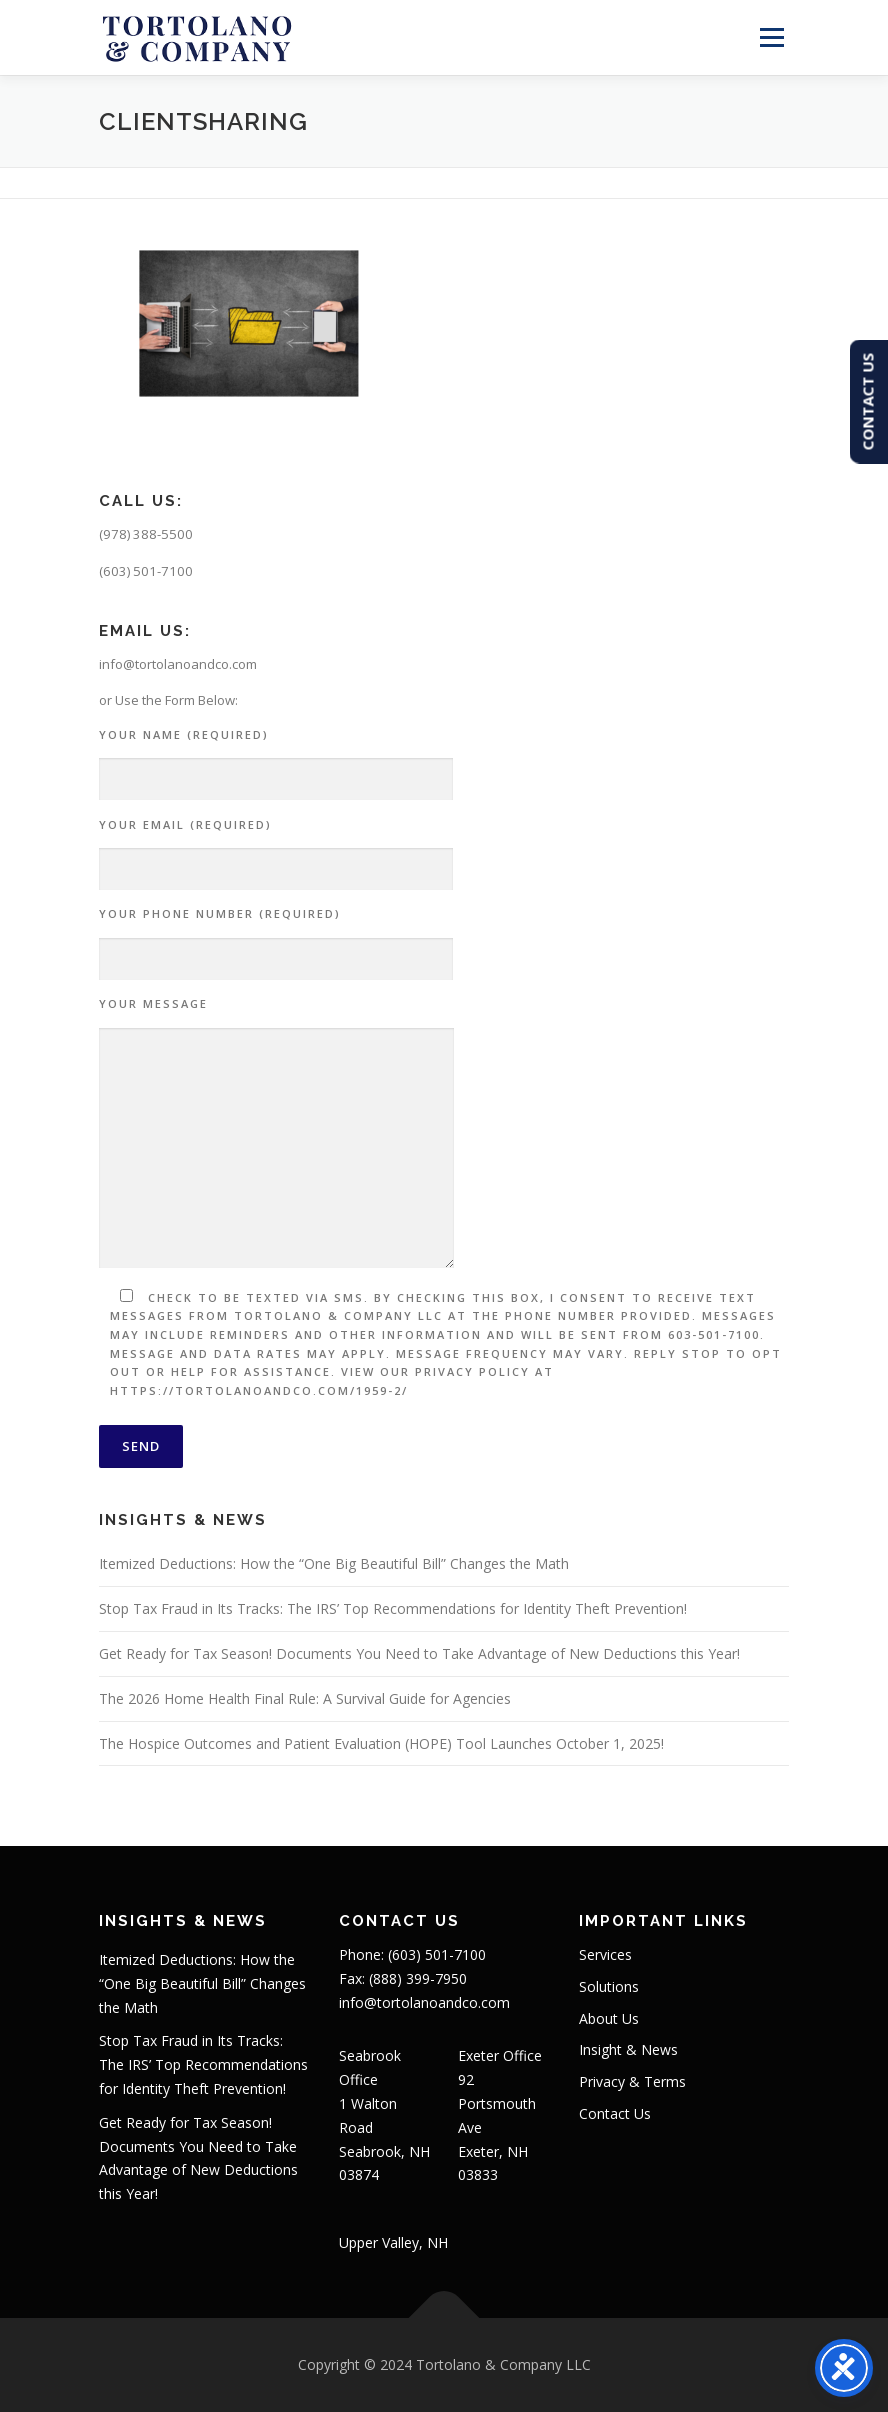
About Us (609, 2018)
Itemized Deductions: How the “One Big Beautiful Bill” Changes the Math (334, 1563)
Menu (771, 37)
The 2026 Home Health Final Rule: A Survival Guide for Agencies (305, 1698)
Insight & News (628, 2049)
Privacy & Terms (632, 2081)
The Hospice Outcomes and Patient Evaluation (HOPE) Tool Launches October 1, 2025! (381, 1743)
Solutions (609, 1986)
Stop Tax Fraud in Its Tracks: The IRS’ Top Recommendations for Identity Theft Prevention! (393, 1608)
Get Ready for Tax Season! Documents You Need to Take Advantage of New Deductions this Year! (419, 1653)
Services (605, 1954)
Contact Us (615, 2113)
